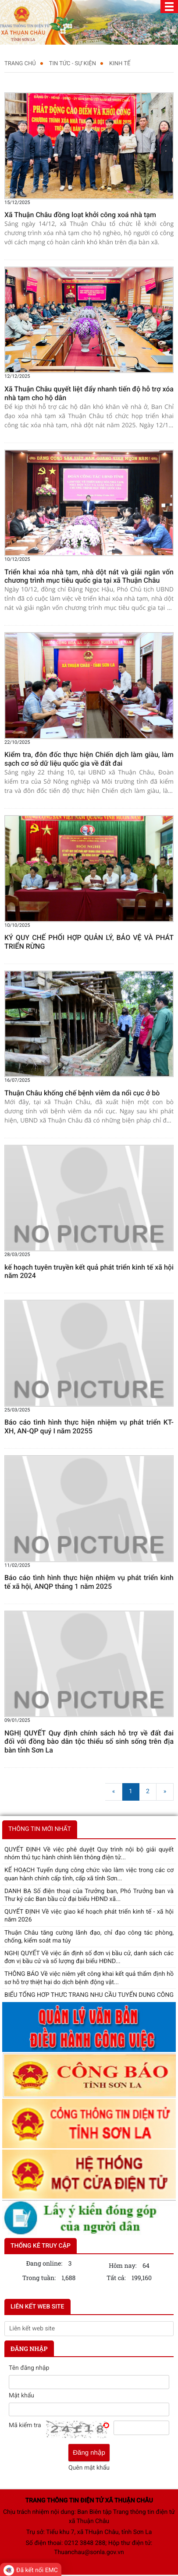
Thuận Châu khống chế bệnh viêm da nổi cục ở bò (82, 1093)
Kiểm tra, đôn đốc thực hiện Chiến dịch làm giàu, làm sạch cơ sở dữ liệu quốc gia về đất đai (89, 758)
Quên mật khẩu (89, 2467)
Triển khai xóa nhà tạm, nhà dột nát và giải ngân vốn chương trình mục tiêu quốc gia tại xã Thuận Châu (89, 576)
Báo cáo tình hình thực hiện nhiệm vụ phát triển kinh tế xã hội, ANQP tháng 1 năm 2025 (89, 1582)
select (173, 2328)
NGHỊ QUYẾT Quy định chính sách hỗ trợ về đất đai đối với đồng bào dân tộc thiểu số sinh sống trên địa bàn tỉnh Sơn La (89, 1742)
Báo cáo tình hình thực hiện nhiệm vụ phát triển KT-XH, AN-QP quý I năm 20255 (89, 1426)
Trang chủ (20, 63)
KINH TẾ (119, 63)
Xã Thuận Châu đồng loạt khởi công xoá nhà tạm (80, 215)
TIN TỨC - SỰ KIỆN (72, 63)
